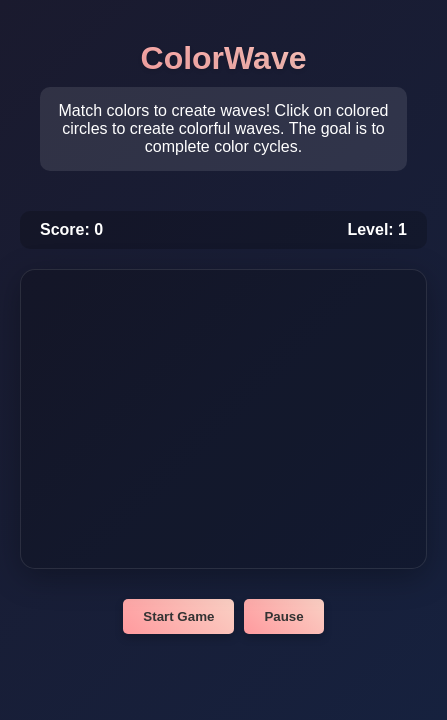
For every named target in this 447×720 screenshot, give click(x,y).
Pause (283, 616)
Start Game (178, 616)
